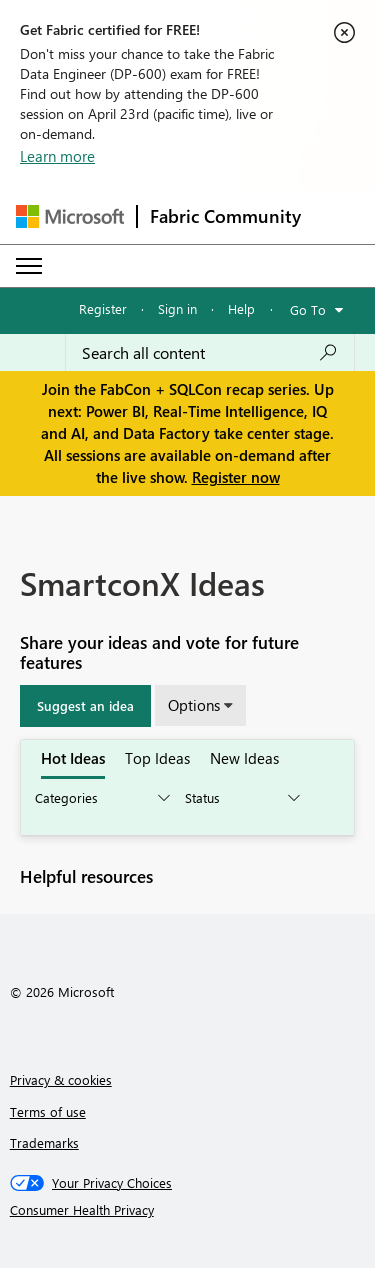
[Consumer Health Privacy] (188, 1210)
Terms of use (48, 1111)
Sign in (177, 308)
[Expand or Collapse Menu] (29, 266)
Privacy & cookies (61, 1079)
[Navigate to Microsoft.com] (70, 216)
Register (103, 308)
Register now (236, 477)
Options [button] (194, 705)
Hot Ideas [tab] (73, 758)
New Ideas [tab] (244, 758)
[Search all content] (210, 353)
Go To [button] (308, 309)
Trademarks (44, 1142)
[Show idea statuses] (241, 798)
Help (241, 308)
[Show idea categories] (101, 798)
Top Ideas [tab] (157, 758)
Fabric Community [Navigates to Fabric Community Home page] (225, 216)
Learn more (57, 156)
